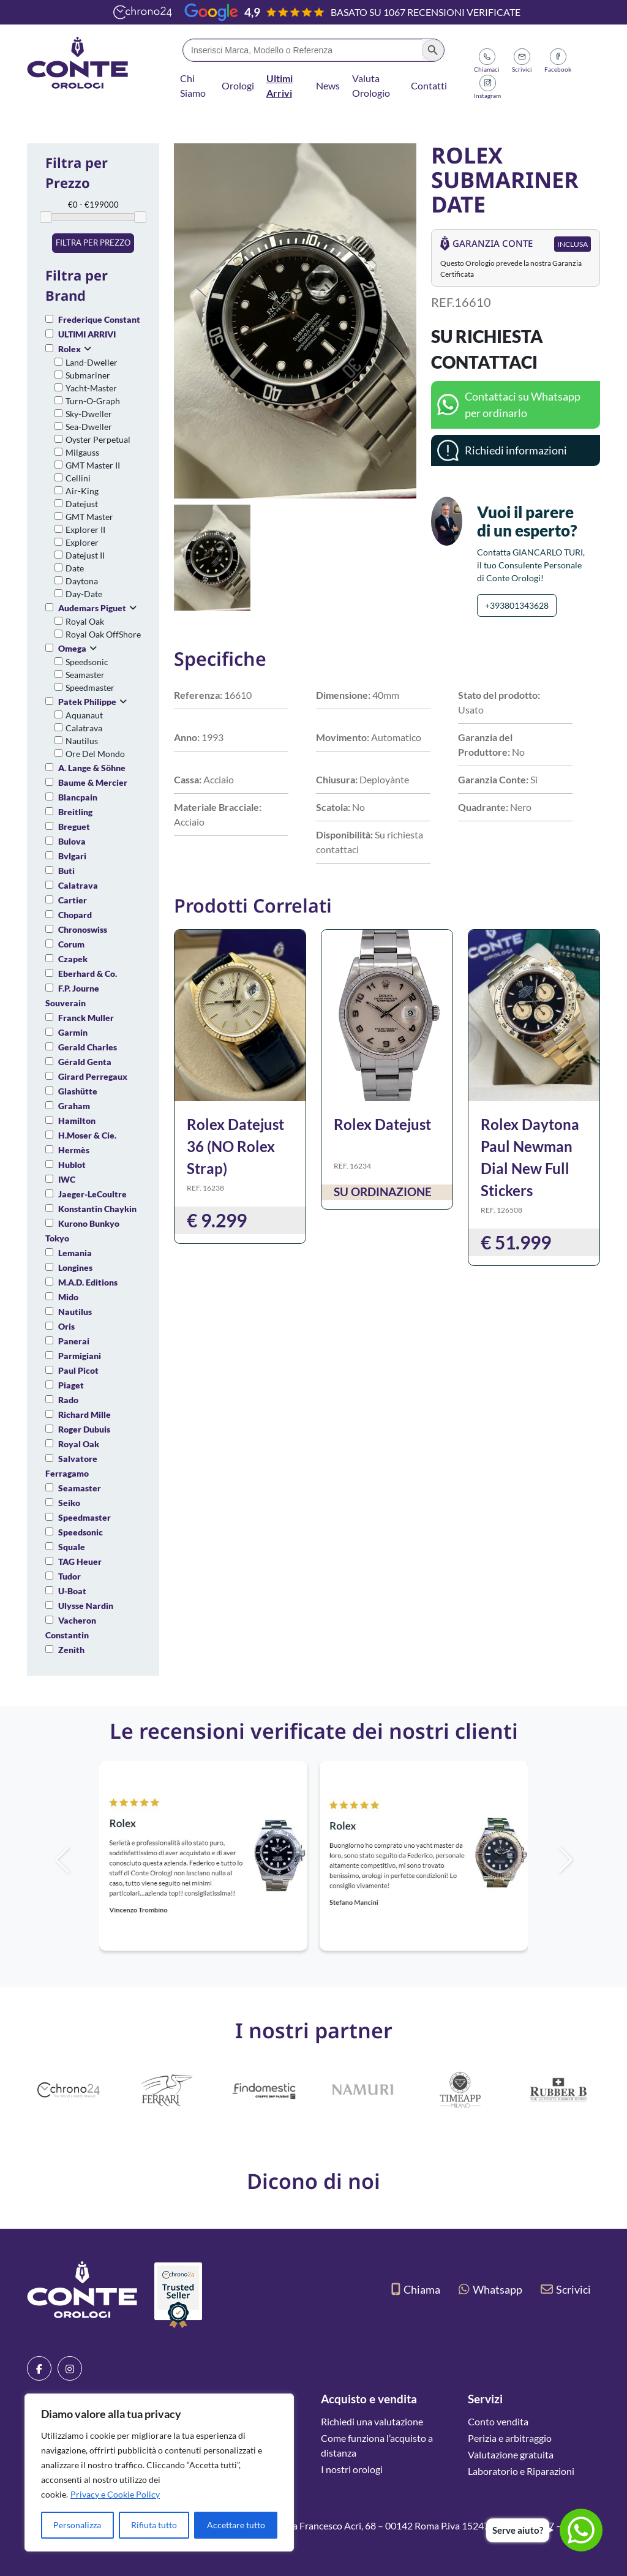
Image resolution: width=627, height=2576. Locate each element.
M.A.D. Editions (88, 1282)
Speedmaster (90, 687)
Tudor (69, 1576)
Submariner (88, 375)
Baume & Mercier (92, 782)
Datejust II (85, 555)
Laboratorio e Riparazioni (521, 2471)
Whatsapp (490, 2289)
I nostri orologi (352, 2469)
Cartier (72, 900)
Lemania (75, 1253)
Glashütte (77, 1091)
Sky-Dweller (89, 414)
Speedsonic (87, 662)
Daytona (82, 581)
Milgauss (82, 452)
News (328, 85)
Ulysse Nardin (85, 1605)
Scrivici (566, 2289)
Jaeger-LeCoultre (92, 1194)
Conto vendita (498, 2421)
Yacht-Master (91, 388)
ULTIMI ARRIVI (87, 334)
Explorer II (85, 529)
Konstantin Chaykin (97, 1208)
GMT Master (89, 516)
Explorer (82, 542)
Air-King (82, 491)
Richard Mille (84, 1414)
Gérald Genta (84, 1061)
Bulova (72, 841)
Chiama (415, 2289)
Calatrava (84, 728)
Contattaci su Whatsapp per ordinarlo (522, 405)
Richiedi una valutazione (372, 2421)
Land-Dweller (92, 362)
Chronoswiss (82, 929)
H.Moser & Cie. (87, 1135)
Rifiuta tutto (154, 2525)
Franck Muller (86, 1017)
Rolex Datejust (382, 1124)
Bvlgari (72, 856)
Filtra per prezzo (93, 242)
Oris (66, 1326)
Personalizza (77, 2525)
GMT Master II (93, 465)
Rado (68, 1400)
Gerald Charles (87, 1047)
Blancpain (77, 797)
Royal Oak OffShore (103, 634)
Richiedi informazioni (516, 450)
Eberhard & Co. (87, 973)
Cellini (78, 478)
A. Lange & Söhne (92, 768)
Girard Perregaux (92, 1076)
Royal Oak (85, 621)
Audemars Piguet (92, 608)
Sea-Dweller (89, 426)
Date (75, 568)
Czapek (73, 959)
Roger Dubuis (84, 1429)
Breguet (74, 826)
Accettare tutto (236, 2525)
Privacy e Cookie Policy (115, 2494)
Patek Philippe (87, 701)
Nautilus (82, 741)
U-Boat (72, 1591)
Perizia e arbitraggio (510, 2438)
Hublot (72, 1164)
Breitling (75, 812)
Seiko (69, 1502)
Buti (66, 870)
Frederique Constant (99, 319)
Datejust (82, 504)
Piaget (71, 1385)
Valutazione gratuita (511, 2454)
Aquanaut (84, 715)
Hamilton (77, 1120)
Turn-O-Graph (93, 401)
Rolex (69, 349)
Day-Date (84, 594)
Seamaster (85, 674)
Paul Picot (78, 1370)
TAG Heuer (80, 1561)
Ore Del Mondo (95, 753)
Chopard (75, 915)
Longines (75, 1267)
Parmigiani (79, 1355)
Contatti (429, 85)
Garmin (73, 1032)
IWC (66, 1179)
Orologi (238, 85)
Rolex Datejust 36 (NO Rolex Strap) (235, 1146)
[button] (586, 1860)
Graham (74, 1106)
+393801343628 (517, 605)
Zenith (71, 1649)
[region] (159, 2472)
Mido (68, 1297)
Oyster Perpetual (98, 439)
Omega (72, 648)
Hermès (73, 1150)
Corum (71, 944)
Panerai (73, 1341)
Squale (71, 1547)
